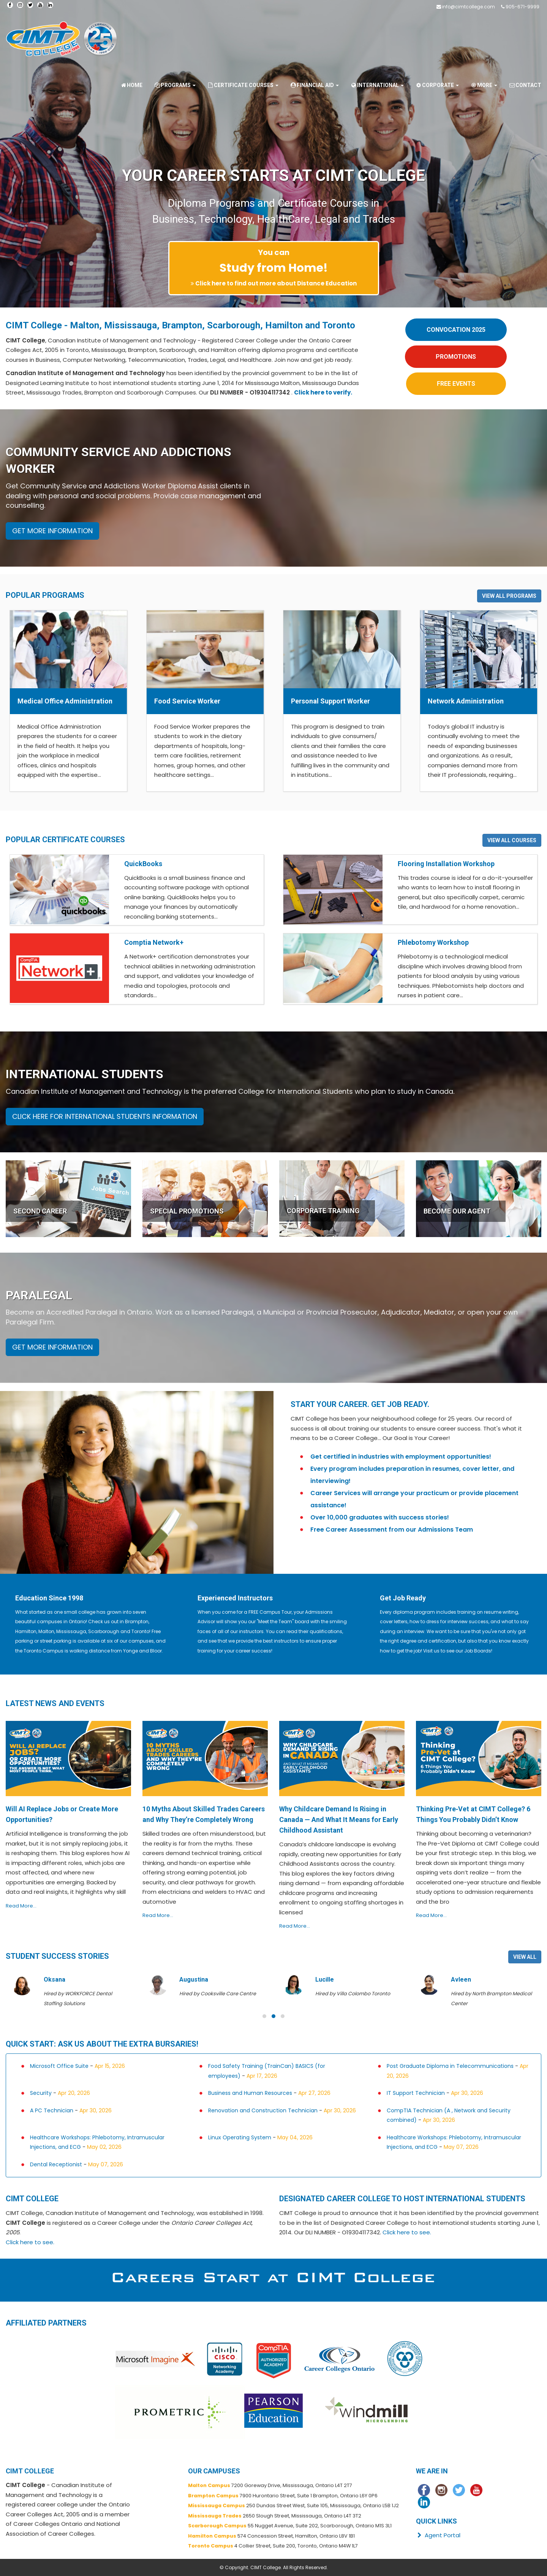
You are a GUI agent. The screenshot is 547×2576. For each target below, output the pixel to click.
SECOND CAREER (40, 1211)
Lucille (460, 1979)
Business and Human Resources (250, 2093)
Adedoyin (56, 1979)
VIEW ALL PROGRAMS (509, 596)
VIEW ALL (524, 1957)
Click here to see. (30, 2242)
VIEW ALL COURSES (511, 840)
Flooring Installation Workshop (446, 864)
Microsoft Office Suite (59, 2066)
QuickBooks (143, 864)
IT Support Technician (416, 2093)
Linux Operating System (239, 2137)
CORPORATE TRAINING (323, 1211)
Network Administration (466, 701)
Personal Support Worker (330, 701)
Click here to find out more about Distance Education (276, 283)
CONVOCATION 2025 (456, 329)
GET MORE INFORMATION (52, 530)
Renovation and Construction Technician (263, 2110)
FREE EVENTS (456, 383)
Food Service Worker (187, 701)
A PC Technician (51, 2110)
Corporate (437, 85)
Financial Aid (314, 85)
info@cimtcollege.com (468, 6)
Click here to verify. (323, 392)
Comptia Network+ (153, 942)
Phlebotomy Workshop (433, 942)
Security (41, 2093)
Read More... (21, 1906)
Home (131, 85)
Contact (525, 85)
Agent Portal (438, 2535)
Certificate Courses (242, 85)
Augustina (329, 1979)
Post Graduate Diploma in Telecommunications (450, 2066)
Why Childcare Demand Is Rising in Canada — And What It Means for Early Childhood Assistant (338, 1819)
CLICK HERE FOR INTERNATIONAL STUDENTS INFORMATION (104, 1116)
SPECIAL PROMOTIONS (187, 1211)
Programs (175, 85)
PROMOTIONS (456, 356)
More (483, 85)
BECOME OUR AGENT (457, 1211)
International (377, 85)
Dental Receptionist (56, 2164)
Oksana (190, 1979)
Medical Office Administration (64, 701)
